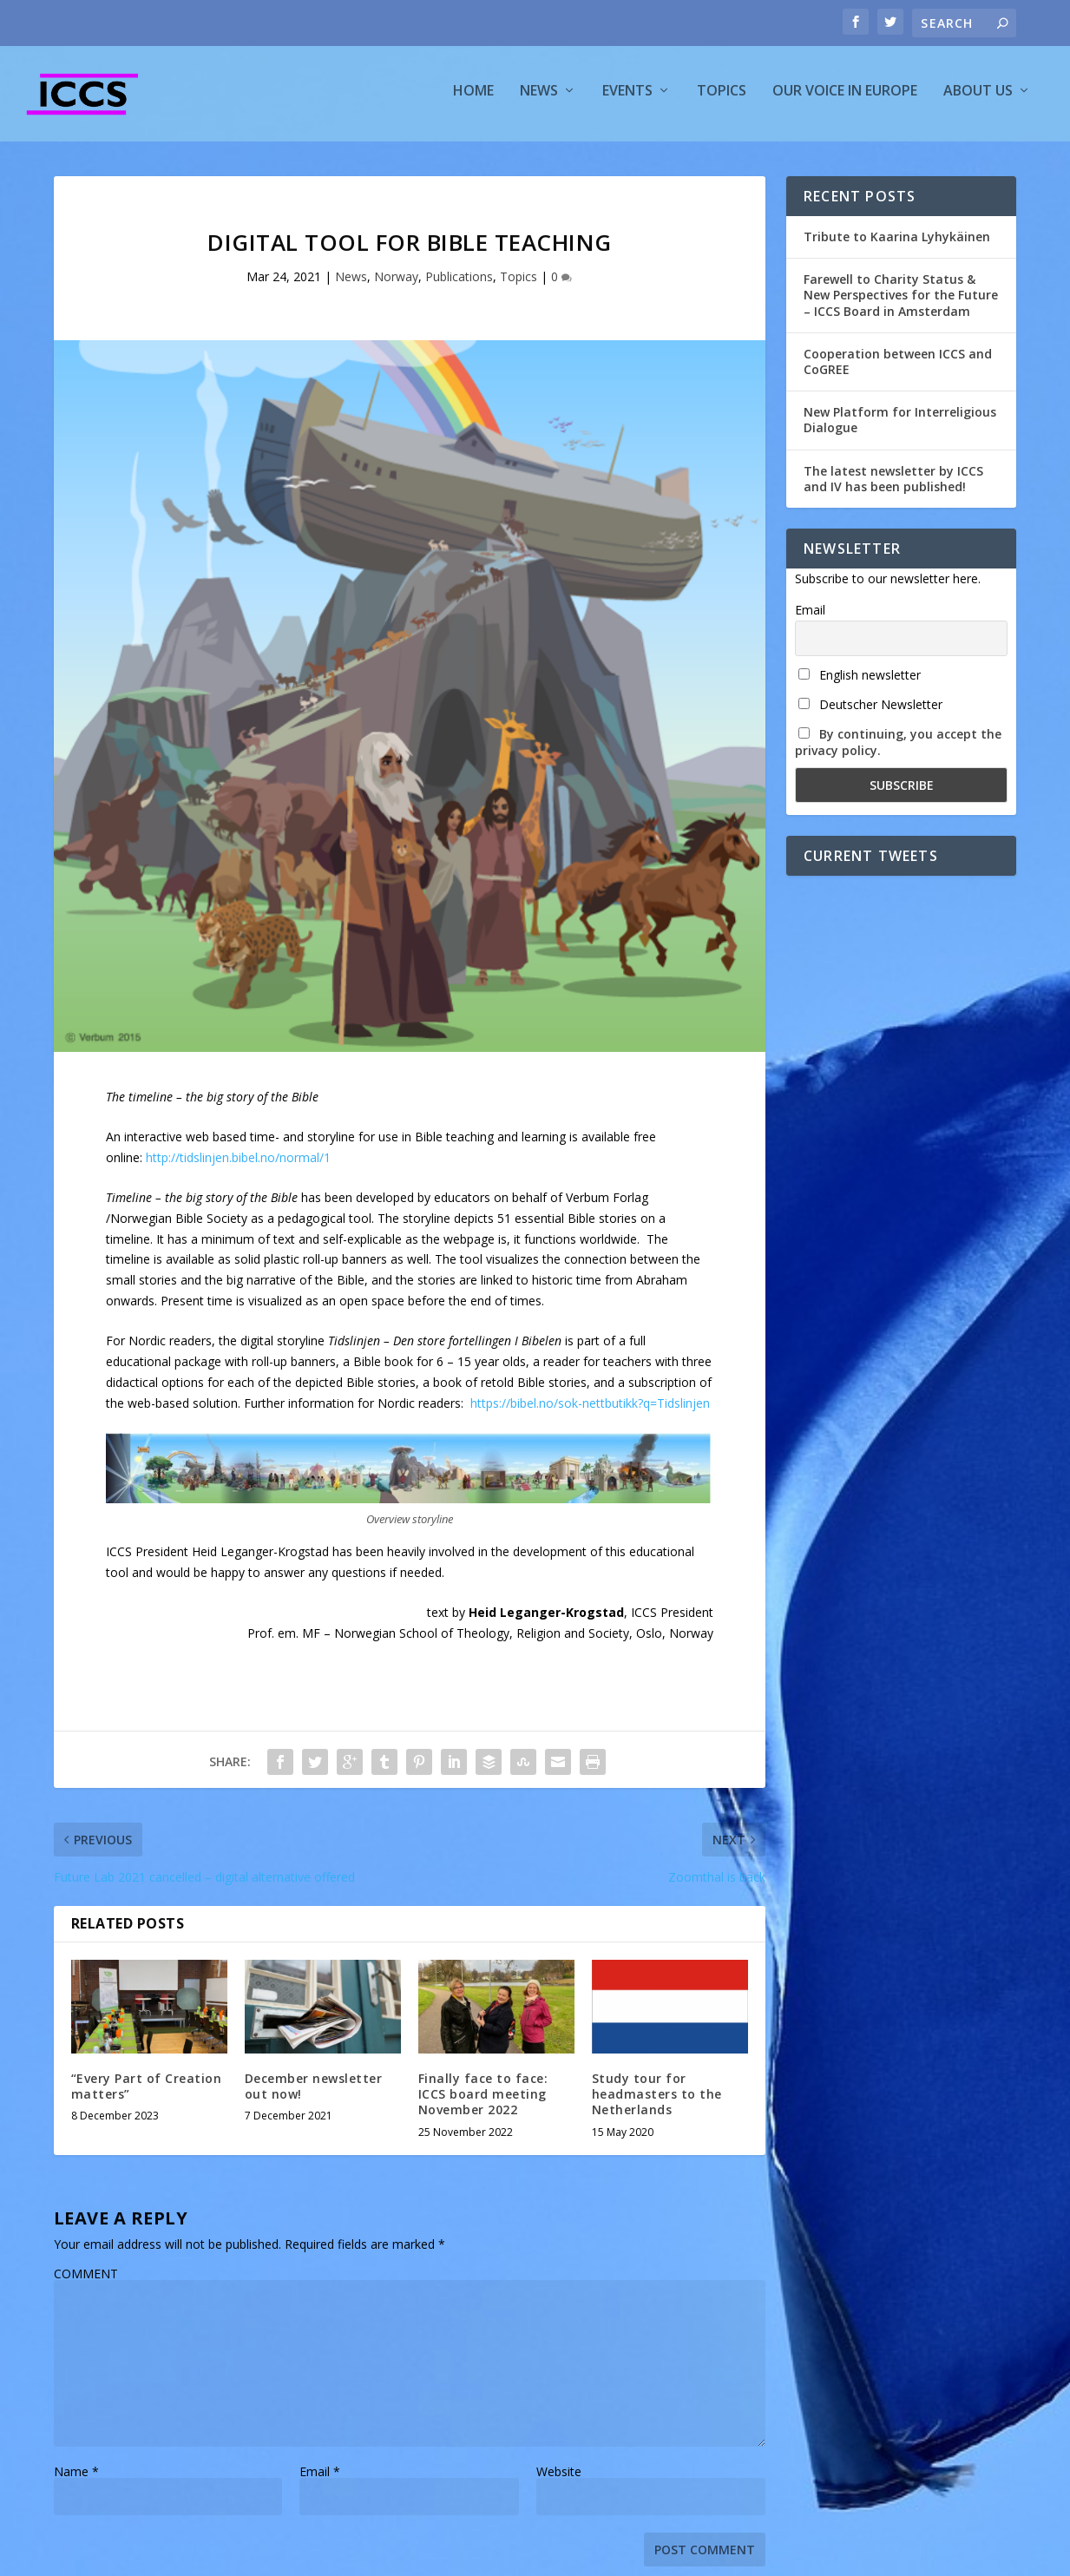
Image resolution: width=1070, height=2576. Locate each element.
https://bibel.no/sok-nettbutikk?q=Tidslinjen (590, 1411)
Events (627, 98)
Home (473, 98)
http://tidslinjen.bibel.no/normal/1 (238, 1165)
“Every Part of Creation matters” (146, 2094)
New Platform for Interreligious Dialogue (900, 427)
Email (319, 2479)
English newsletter (859, 682)
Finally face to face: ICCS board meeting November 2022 (483, 2102)
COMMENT (86, 2281)
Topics (721, 98)
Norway (396, 284)
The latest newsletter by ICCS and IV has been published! (893, 486)
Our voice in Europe (844, 98)
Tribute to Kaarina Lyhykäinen (897, 244)
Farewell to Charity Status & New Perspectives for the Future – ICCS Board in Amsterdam (901, 302)
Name (76, 2479)
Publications (459, 284)
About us (978, 98)
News (539, 98)
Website (558, 2479)
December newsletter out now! (314, 2094)
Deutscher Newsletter (870, 712)
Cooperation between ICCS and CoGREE (898, 369)
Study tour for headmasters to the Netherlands (657, 2102)
